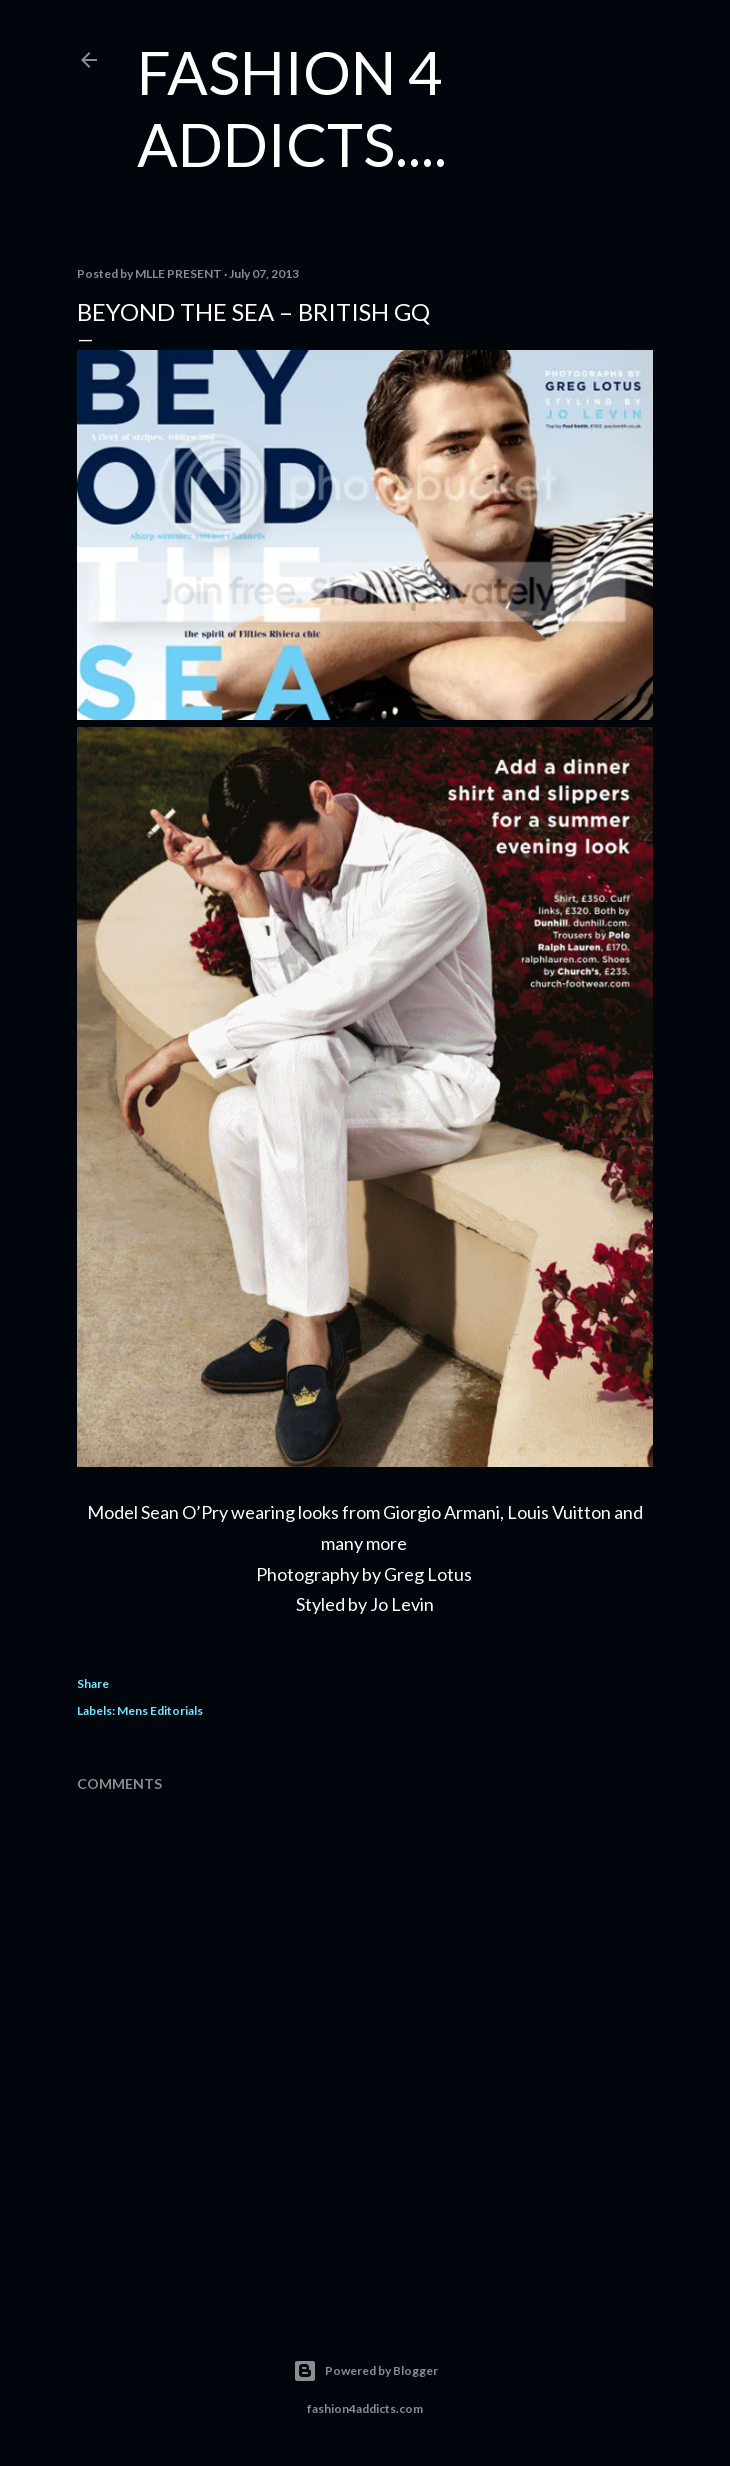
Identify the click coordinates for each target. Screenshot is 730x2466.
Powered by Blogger (365, 2371)
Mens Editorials (160, 1710)
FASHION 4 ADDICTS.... (292, 108)
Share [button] (93, 1683)
